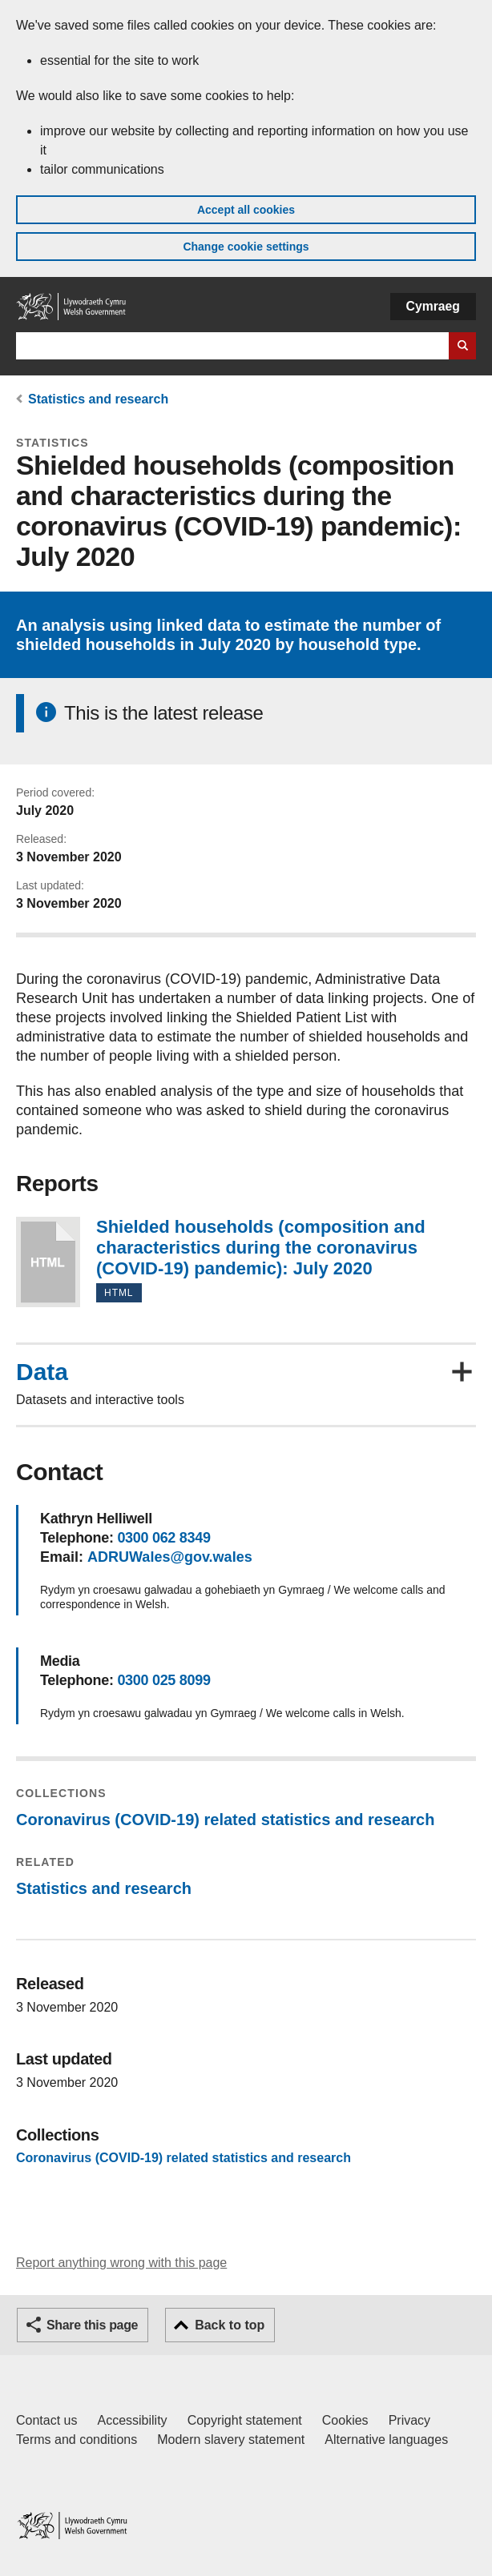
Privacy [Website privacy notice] (409, 2420)
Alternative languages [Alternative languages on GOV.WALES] (386, 2439)
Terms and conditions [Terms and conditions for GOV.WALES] (76, 2439)
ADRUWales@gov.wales (169, 1557)
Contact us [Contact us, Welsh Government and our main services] (46, 2420)
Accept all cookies (246, 209)
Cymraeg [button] (433, 306)
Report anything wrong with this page (121, 2262)
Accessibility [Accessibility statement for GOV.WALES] (132, 2420)
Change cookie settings (246, 246)
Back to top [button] (229, 2325)
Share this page (92, 2325)
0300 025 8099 (163, 1680)
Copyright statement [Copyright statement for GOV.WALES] (245, 2420)
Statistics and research (98, 399)
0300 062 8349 (163, 1538)
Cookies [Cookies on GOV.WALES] (345, 2420)
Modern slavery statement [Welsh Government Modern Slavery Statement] (230, 2439)
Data (42, 1372)
